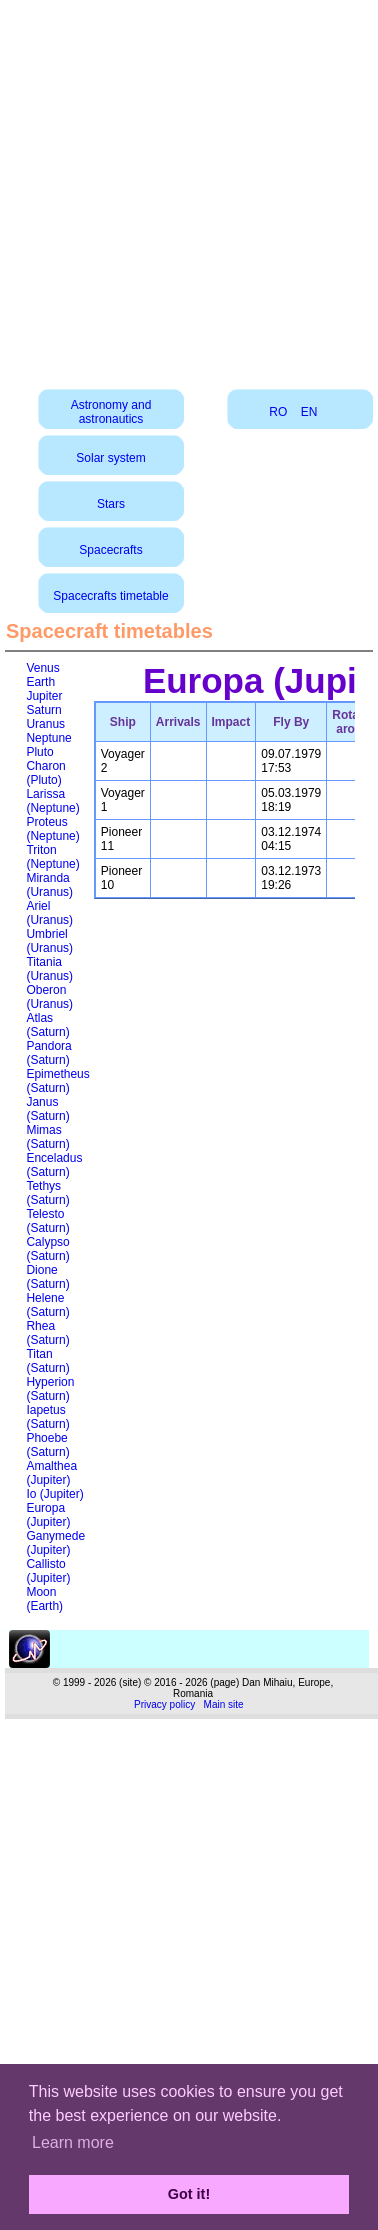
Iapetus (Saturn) (47, 1417)
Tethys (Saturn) (47, 1193)
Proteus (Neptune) (52, 829)
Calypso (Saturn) (47, 1249)
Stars (111, 504)
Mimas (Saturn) (47, 1137)
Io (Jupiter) (54, 1494)
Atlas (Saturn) (47, 1025)
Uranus (45, 724)
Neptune (48, 738)
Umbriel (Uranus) (49, 941)
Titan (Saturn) (47, 1361)
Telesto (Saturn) (47, 1221)
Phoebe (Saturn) (47, 1445)
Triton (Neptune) (52, 857)
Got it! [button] (189, 2194)
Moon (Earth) (44, 1599)
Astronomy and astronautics (111, 412)
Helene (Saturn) (47, 1305)
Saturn (43, 710)
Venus (42, 668)
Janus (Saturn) (47, 1109)
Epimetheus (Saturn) (57, 1081)
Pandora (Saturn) (48, 1053)
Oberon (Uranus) (49, 997)
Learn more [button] (73, 2142)
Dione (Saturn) (47, 1277)
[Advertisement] (187, 187)
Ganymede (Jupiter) (55, 1543)
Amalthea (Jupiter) (51, 1473)
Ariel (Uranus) (49, 913)
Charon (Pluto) (45, 773)
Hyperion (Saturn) (50, 1389)
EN (309, 412)
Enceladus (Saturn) (54, 1165)
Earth (40, 682)
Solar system (110, 458)
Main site (224, 1704)
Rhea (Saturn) (47, 1333)
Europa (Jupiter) (48, 1515)
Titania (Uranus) (49, 969)
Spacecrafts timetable (110, 596)
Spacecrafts (110, 550)
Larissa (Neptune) (52, 801)
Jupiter (44, 696)
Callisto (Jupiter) (48, 1571)
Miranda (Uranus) (49, 885)
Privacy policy (164, 1704)
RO (278, 412)
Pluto (39, 752)
